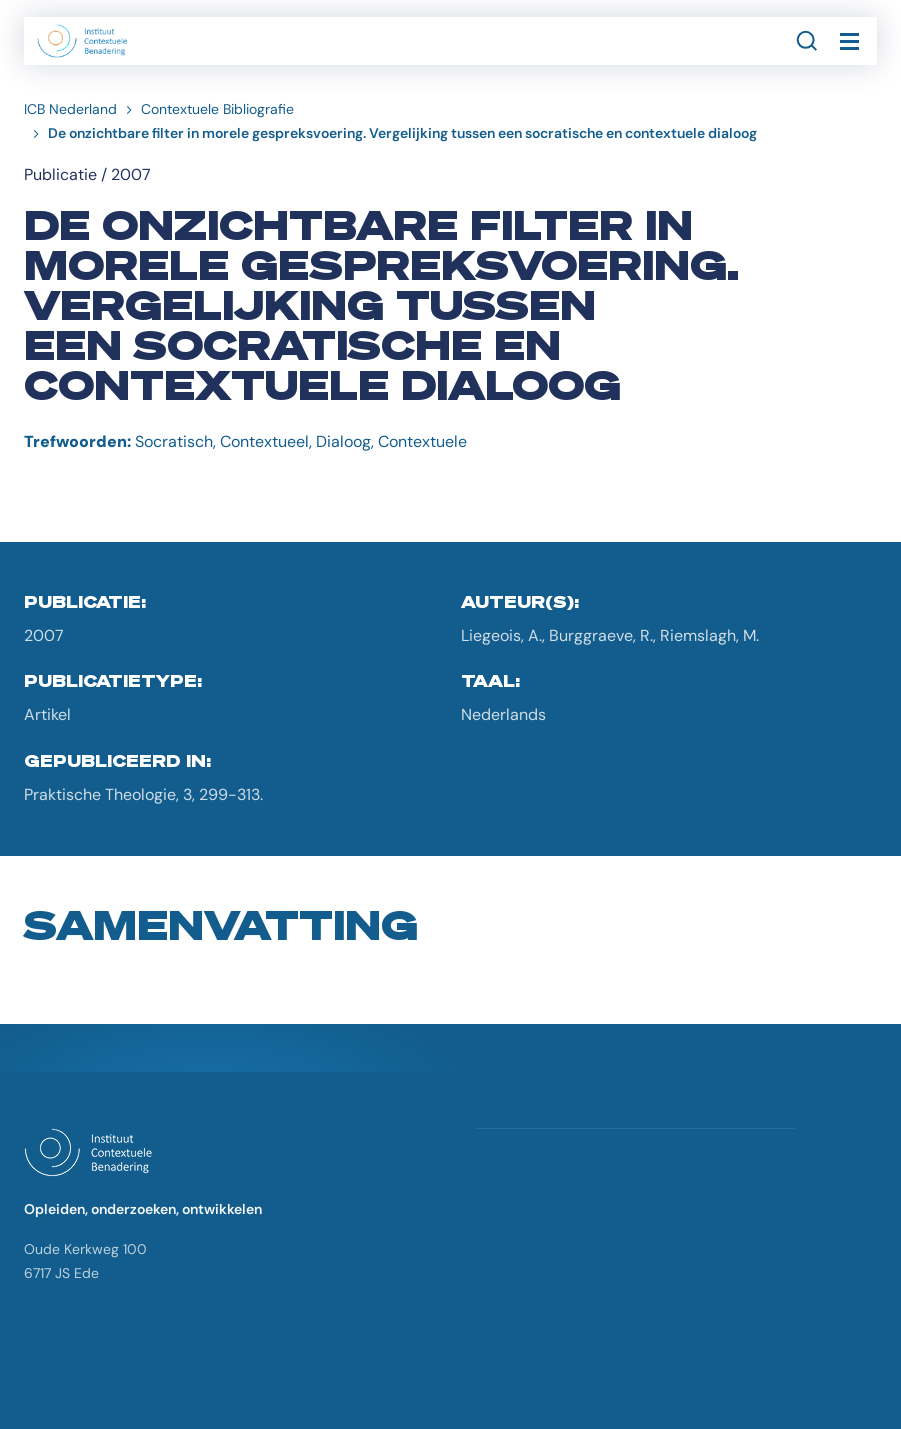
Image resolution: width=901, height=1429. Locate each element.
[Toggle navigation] (849, 41)
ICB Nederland (70, 109)
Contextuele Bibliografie (217, 109)
